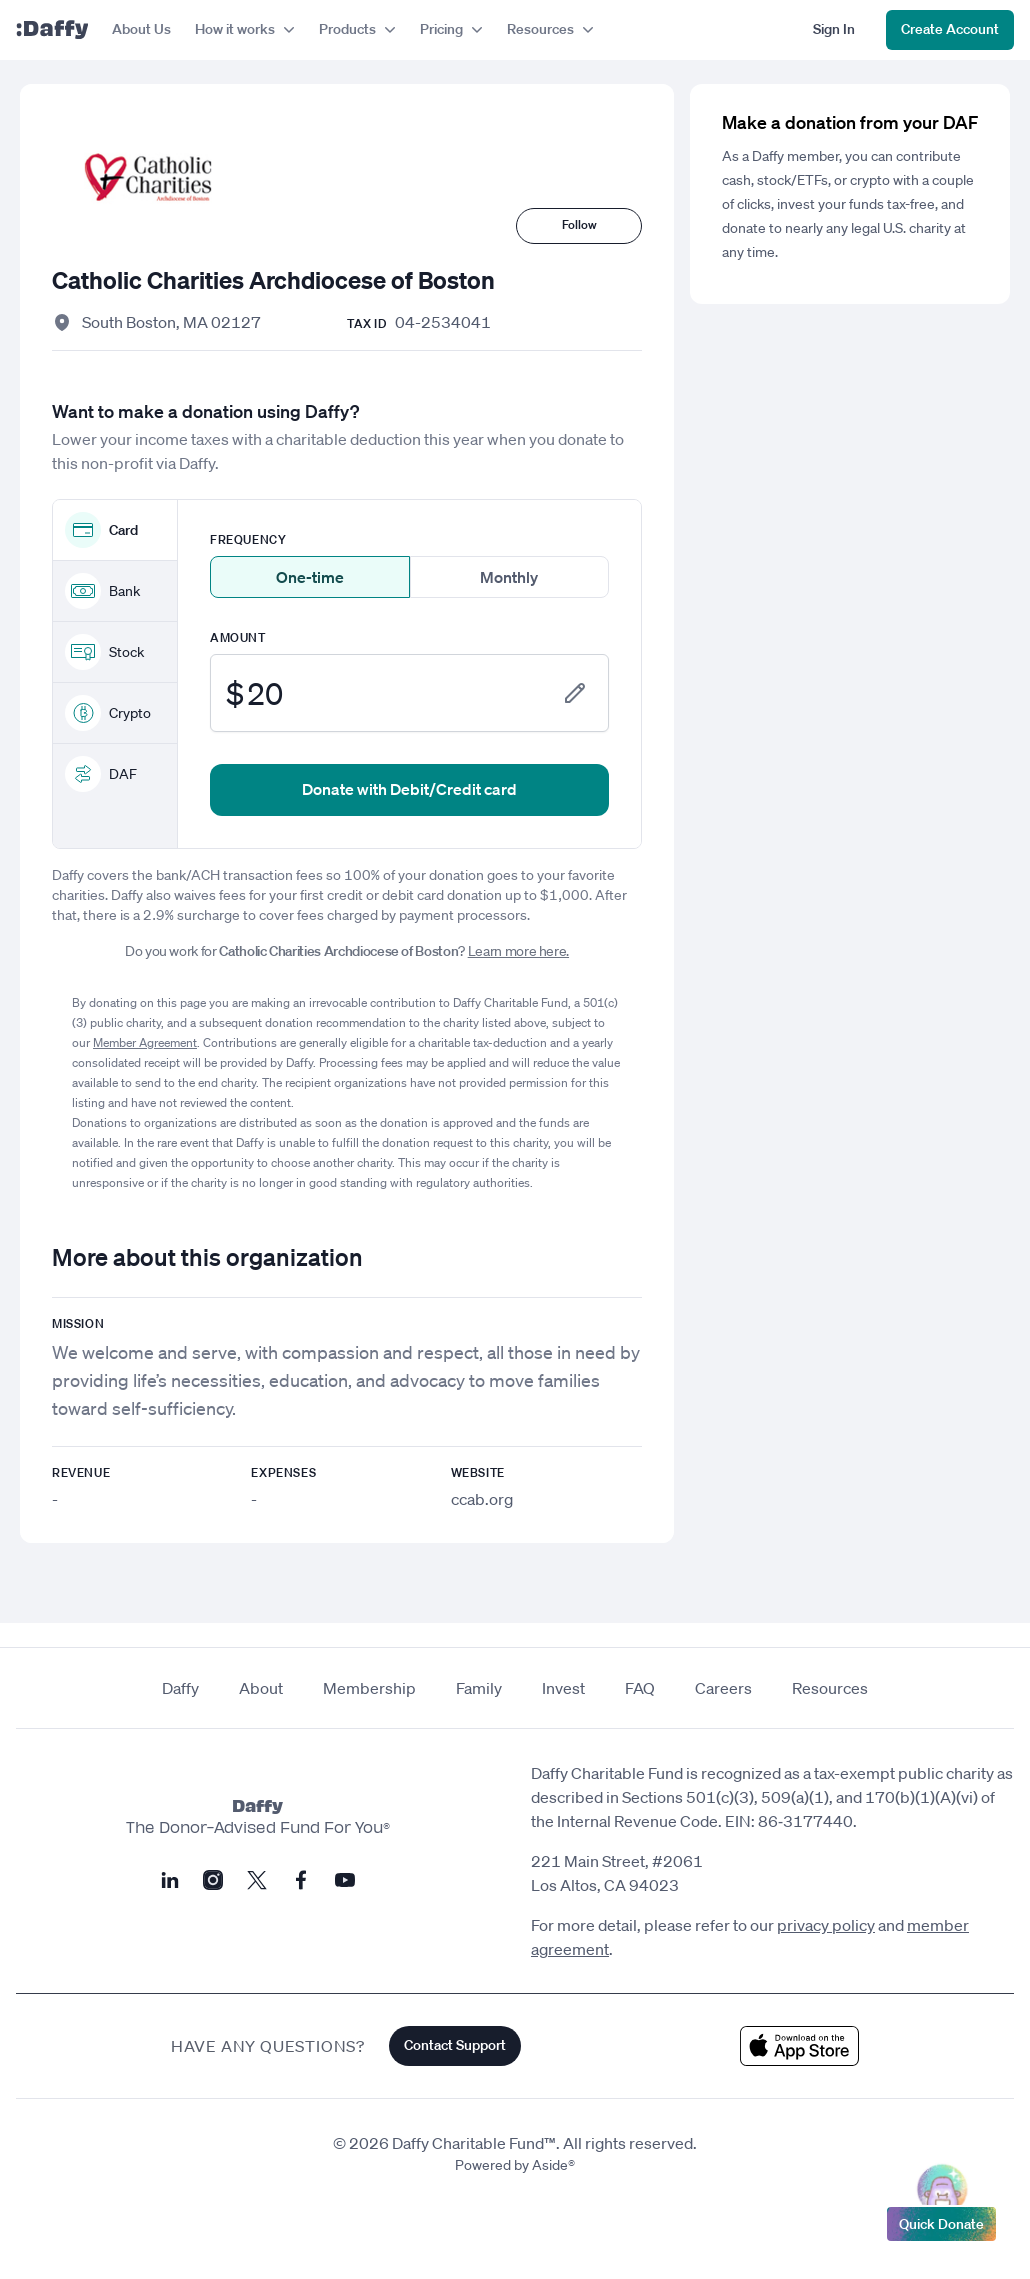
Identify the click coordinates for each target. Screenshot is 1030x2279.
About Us (141, 29)
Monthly (509, 577)
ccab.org (482, 1499)
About (261, 1688)
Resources (830, 1688)
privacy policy (826, 1925)
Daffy (180, 1688)
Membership (369, 1688)
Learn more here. (518, 951)
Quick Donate (941, 2219)
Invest (563, 1688)
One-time (310, 577)
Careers (723, 1688)
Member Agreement (145, 1042)
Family (479, 1688)
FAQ (640, 1688)
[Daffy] (52, 30)
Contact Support (455, 2045)
